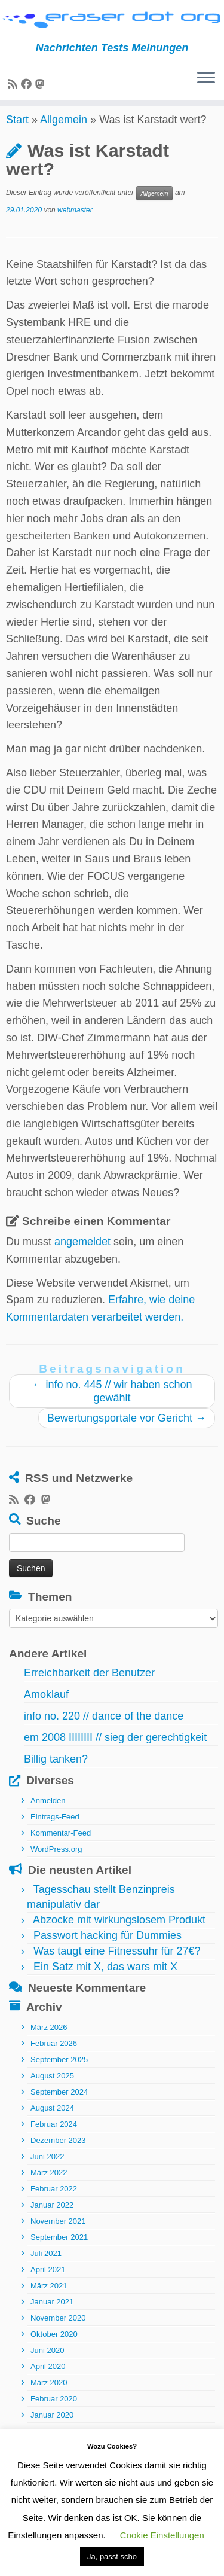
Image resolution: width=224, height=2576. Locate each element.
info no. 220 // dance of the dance (103, 1727)
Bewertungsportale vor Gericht (126, 1429)
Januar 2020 (51, 2424)
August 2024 (52, 2118)
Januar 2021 (51, 2311)
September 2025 (59, 2069)
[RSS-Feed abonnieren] (14, 85)
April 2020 (48, 2376)
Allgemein (63, 130)
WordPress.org (56, 1859)
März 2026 (48, 2037)
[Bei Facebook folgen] (28, 85)
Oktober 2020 (54, 2344)
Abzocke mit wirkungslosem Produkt (119, 1931)
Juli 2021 (46, 2263)
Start (17, 130)
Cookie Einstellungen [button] (162, 2535)
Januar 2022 (51, 2215)
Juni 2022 (47, 2166)
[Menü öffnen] (206, 80)
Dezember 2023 (58, 2150)
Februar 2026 (53, 2053)
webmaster (75, 221)
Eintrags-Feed (54, 1827)
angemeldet (82, 1252)
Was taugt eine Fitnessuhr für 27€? (116, 1962)
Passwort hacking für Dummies (107, 1946)
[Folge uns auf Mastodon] (41, 85)
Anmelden (48, 1811)
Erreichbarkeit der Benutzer (89, 1684)
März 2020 (48, 2392)
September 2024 (59, 2102)
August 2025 (52, 2085)
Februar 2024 (53, 2134)
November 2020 (58, 2328)
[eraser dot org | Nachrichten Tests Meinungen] (112, 21)
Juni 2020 (47, 2360)
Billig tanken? (56, 1770)
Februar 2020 (53, 2408)
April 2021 (48, 2279)
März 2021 (48, 2295)
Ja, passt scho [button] (112, 2556)
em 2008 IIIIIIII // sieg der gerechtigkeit (115, 1748)
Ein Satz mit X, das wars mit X (105, 1977)
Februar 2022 (53, 2198)
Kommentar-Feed (60, 1843)
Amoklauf (46, 1705)
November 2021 (58, 2231)
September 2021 (59, 2247)
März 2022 (48, 2182)
